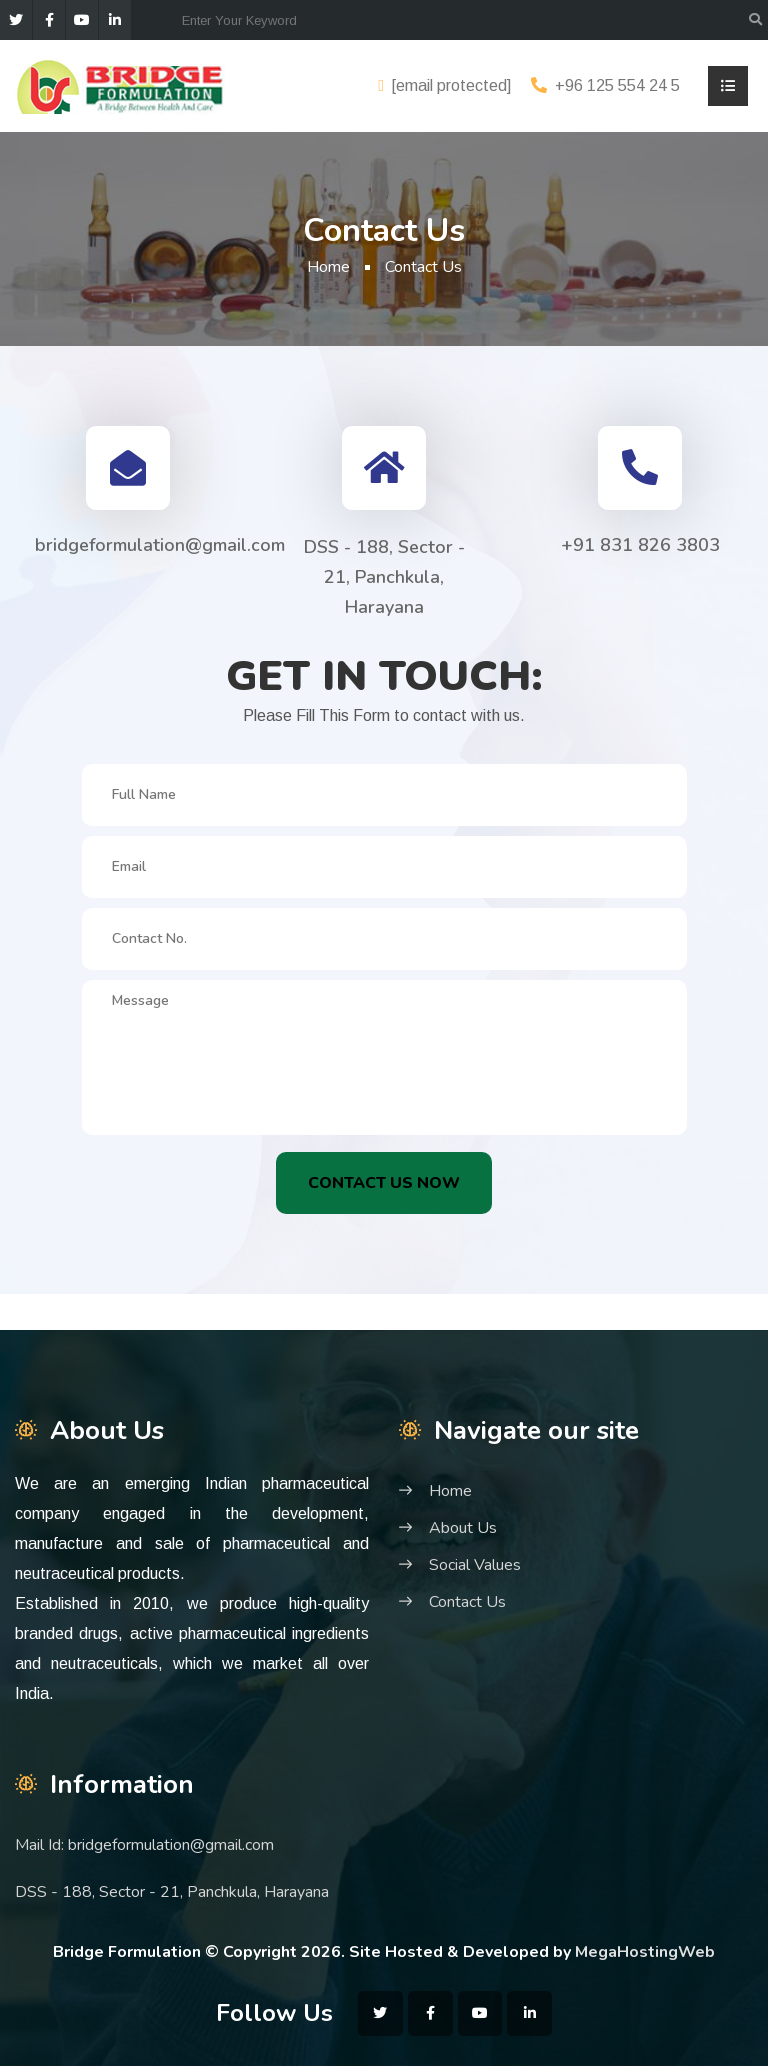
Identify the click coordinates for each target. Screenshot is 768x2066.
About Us (463, 1528)
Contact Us (467, 1602)
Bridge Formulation (127, 1952)
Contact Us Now (384, 1183)
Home (328, 267)
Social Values (475, 1565)
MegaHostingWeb (645, 1952)
